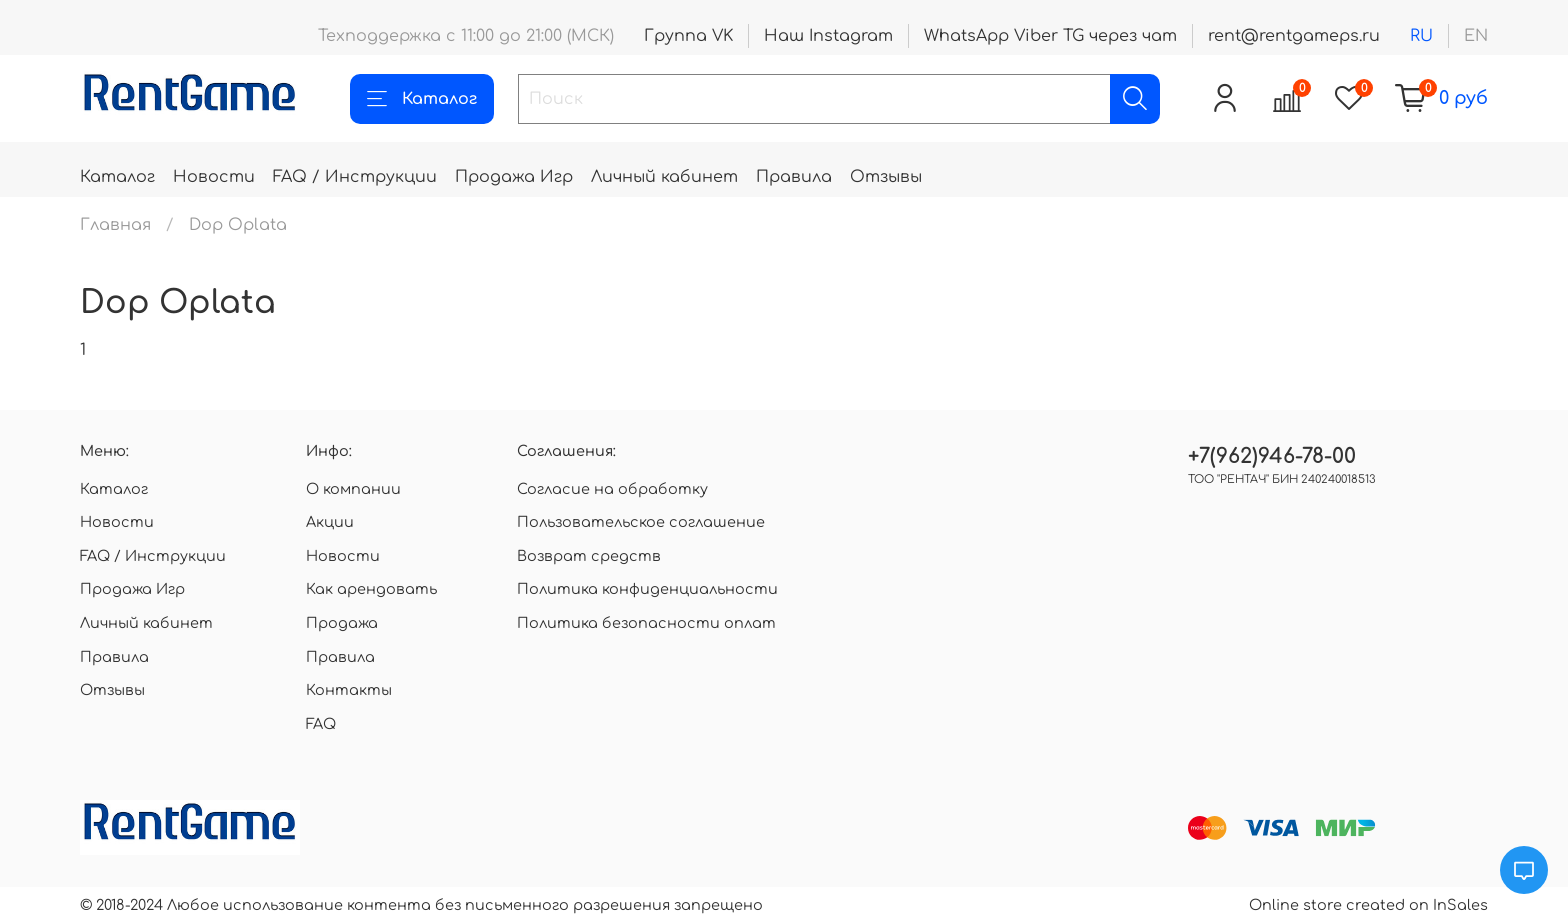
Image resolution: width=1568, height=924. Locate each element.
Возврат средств (589, 556)
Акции (330, 522)
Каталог (422, 99)
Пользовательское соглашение (641, 522)
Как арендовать (371, 589)
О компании (353, 489)
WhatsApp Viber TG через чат (1050, 36)
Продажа (342, 623)
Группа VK (688, 36)
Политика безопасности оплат (646, 623)
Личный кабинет (664, 177)
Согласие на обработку (612, 489)
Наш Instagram (828, 36)
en (1476, 36)
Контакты (349, 690)
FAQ (321, 724)
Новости (214, 177)
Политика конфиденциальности (647, 589)
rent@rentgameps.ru (1294, 36)
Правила (794, 177)
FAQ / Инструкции (355, 177)
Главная (115, 225)
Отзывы (886, 177)
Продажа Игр (514, 177)
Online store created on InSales (1368, 905)
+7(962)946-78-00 (1272, 456)
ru (1421, 36)
